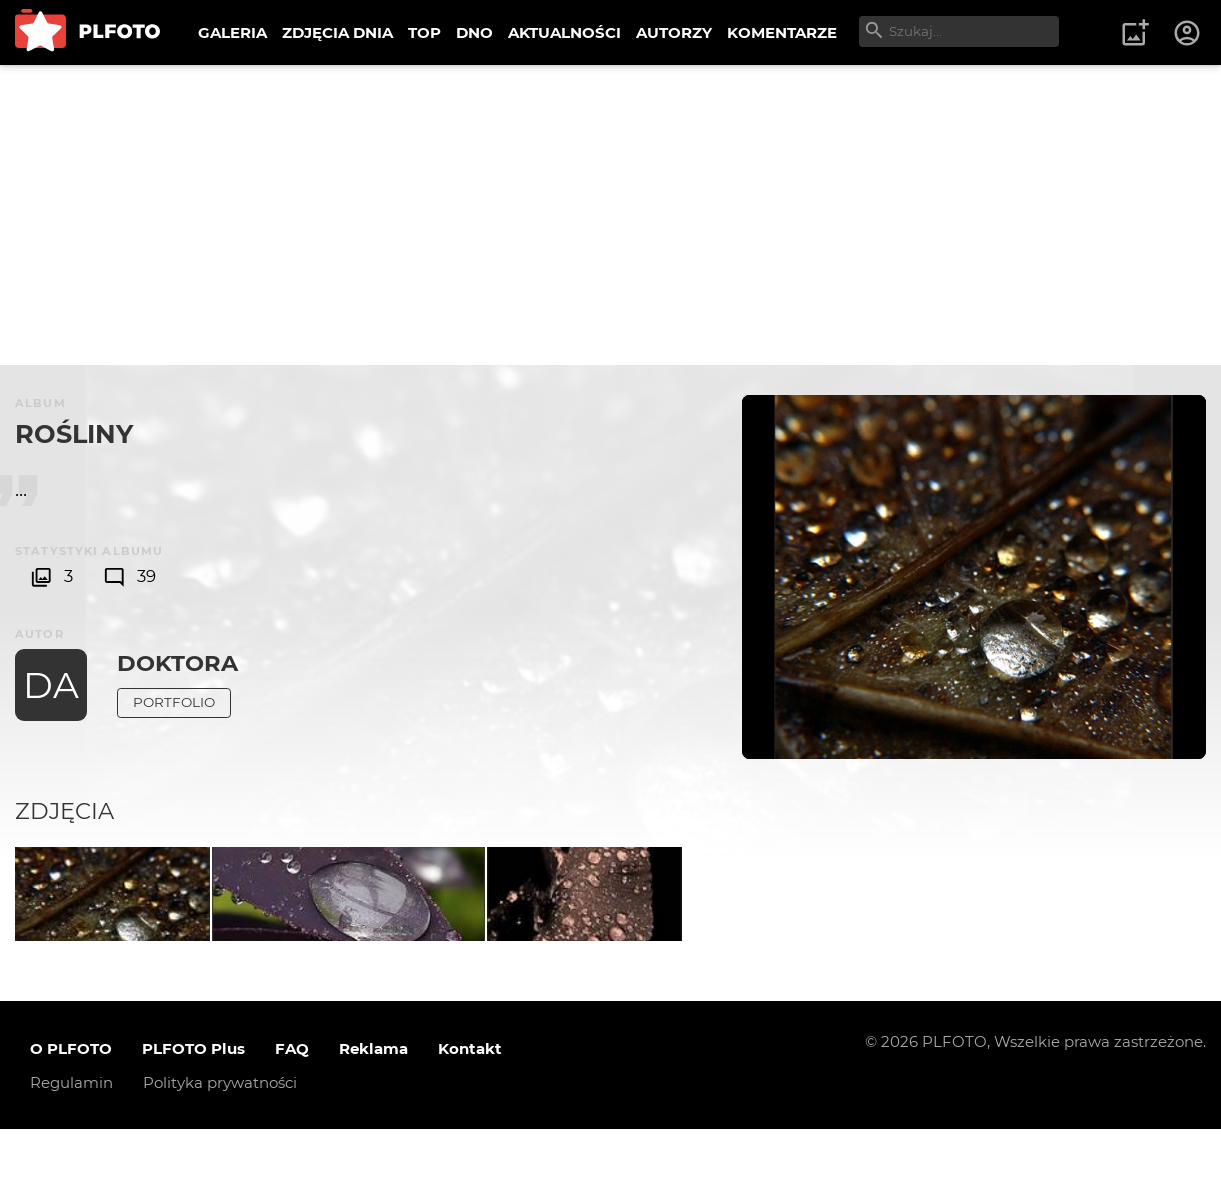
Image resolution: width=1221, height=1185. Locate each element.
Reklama (373, 1104)
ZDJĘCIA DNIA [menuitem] (337, 32)
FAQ (292, 1104)
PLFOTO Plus (193, 1104)
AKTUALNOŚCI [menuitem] (564, 32)
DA (51, 685)
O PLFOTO (71, 1104)
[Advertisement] (611, 215)
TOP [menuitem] (424, 32)
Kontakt (470, 1104)
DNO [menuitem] (474, 32)
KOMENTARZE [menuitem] (782, 32)
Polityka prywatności (220, 1138)
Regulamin (71, 1138)
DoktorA (177, 663)
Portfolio (174, 702)
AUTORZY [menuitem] (674, 32)
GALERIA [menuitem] (232, 32)
